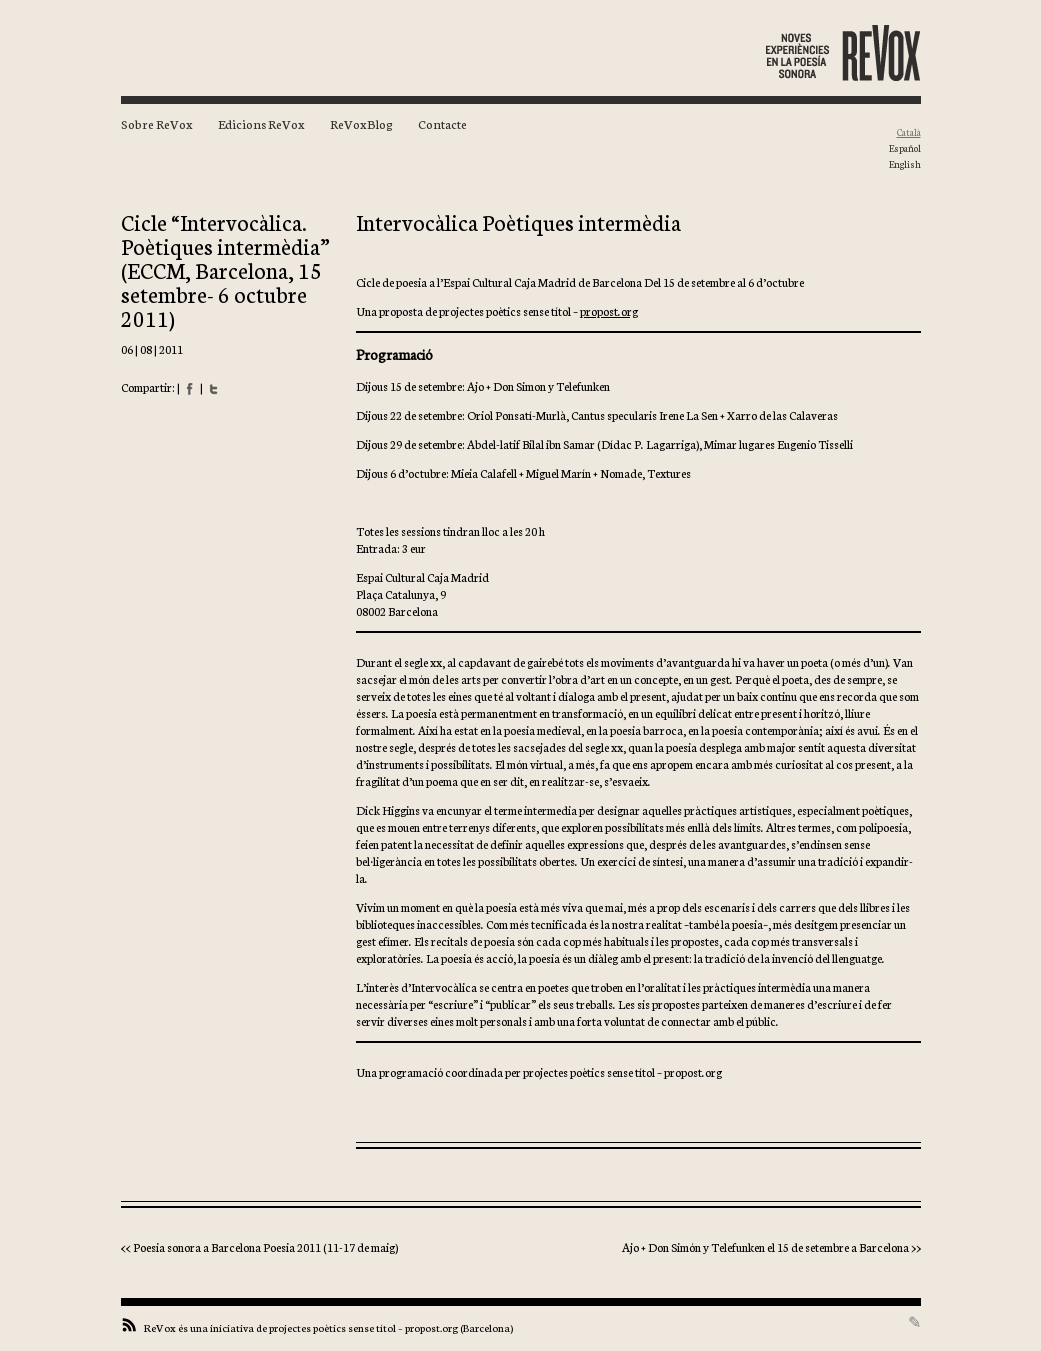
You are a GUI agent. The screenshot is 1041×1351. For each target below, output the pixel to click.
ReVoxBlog (361, 123)
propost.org (609, 310)
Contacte (442, 123)
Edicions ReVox (261, 123)
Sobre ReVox (157, 123)
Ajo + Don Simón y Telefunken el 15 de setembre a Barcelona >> (771, 1246)
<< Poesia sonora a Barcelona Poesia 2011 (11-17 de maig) (259, 1246)
